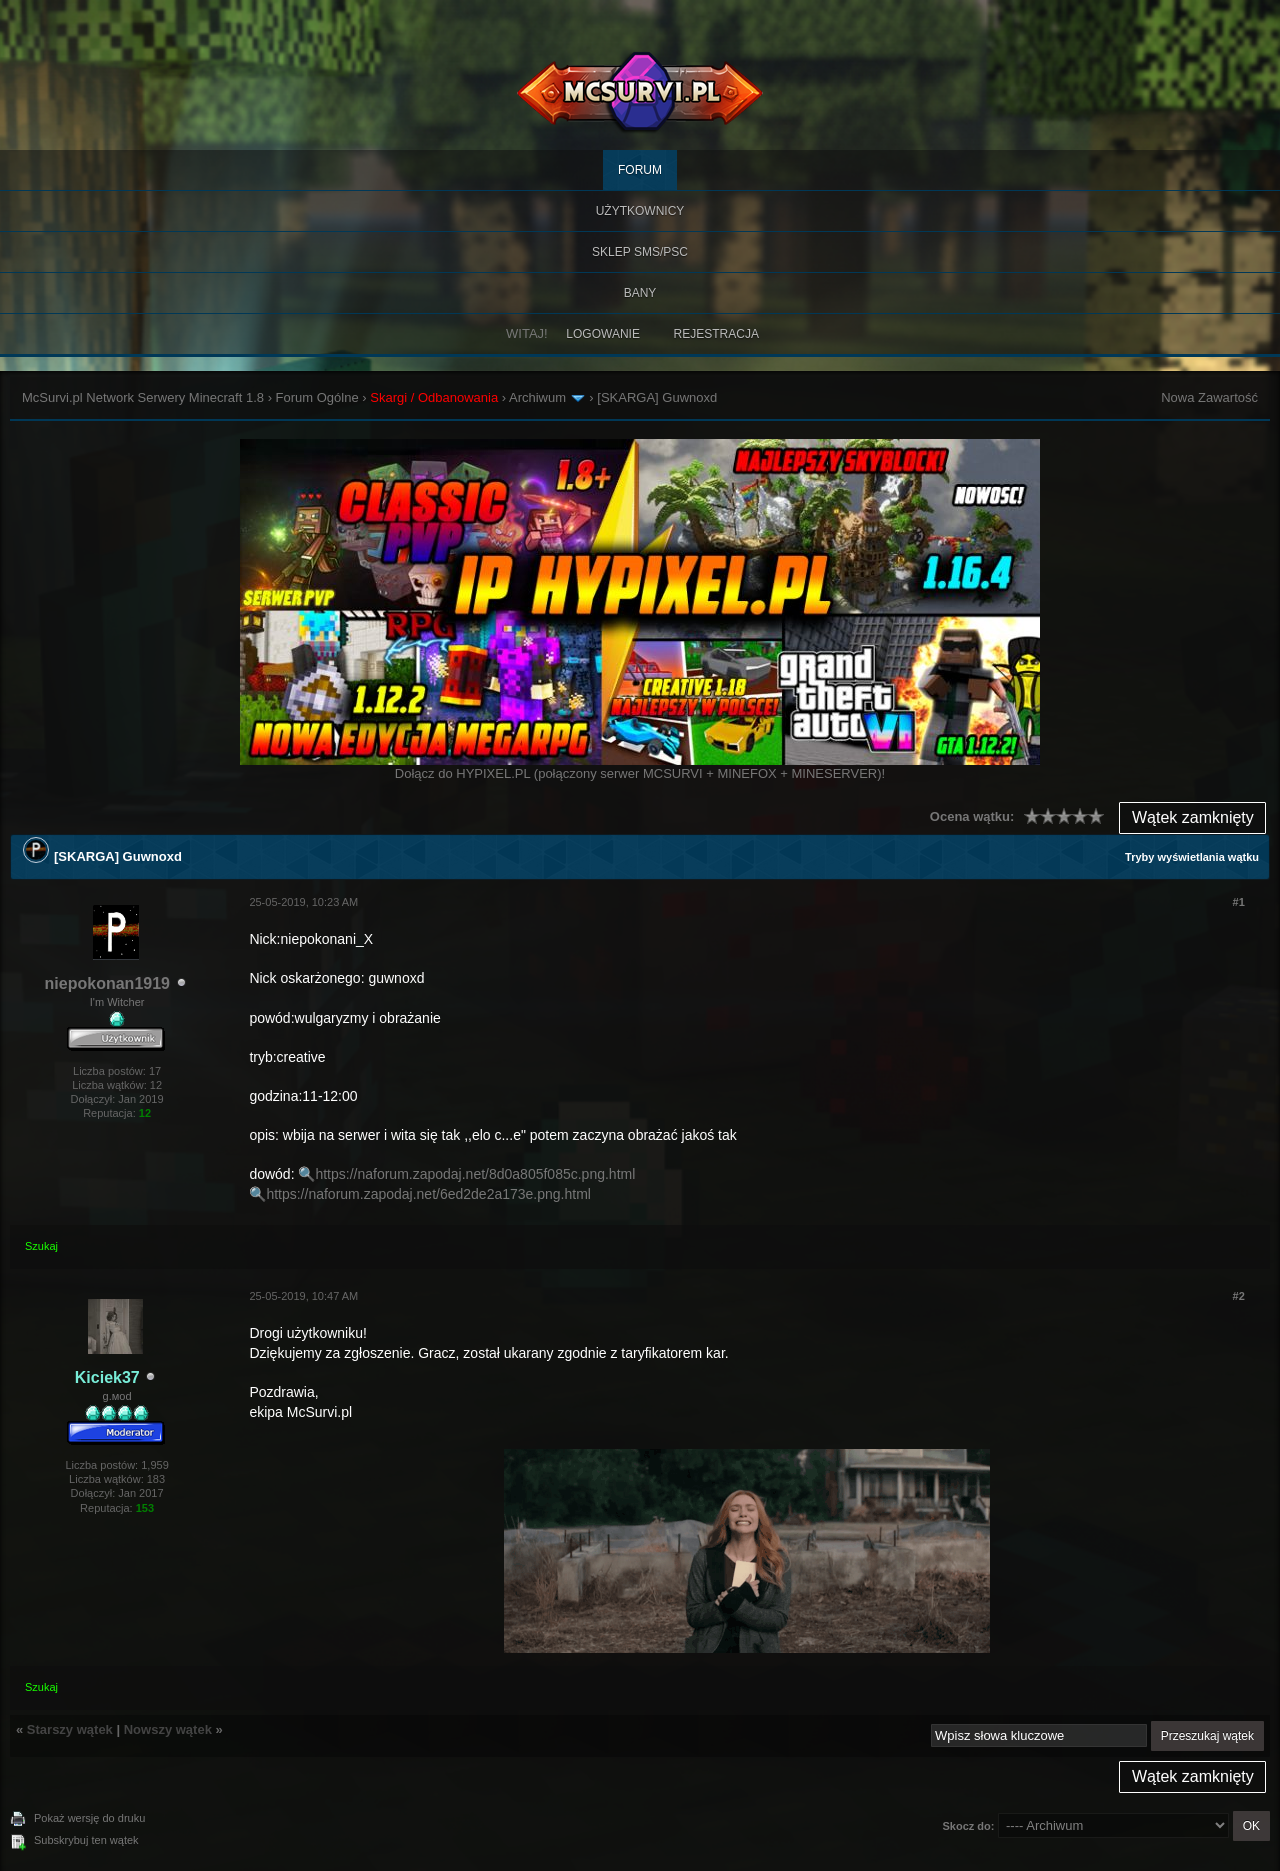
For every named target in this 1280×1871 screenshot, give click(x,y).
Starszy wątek (70, 1729)
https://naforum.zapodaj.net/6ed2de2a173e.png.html (428, 1194)
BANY (640, 293)
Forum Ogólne (317, 397)
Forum (640, 170)
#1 (1239, 902)
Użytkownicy (640, 211)
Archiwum (537, 397)
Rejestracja (716, 334)
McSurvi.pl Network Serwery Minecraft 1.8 (143, 397)
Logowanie (603, 334)
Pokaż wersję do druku (89, 1818)
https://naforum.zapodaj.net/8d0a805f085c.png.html (475, 1174)
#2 (1239, 1296)
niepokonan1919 (107, 983)
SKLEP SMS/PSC (640, 252)
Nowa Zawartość (1209, 397)
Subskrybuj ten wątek (86, 1840)
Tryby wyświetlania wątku (1192, 857)
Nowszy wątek (168, 1729)
